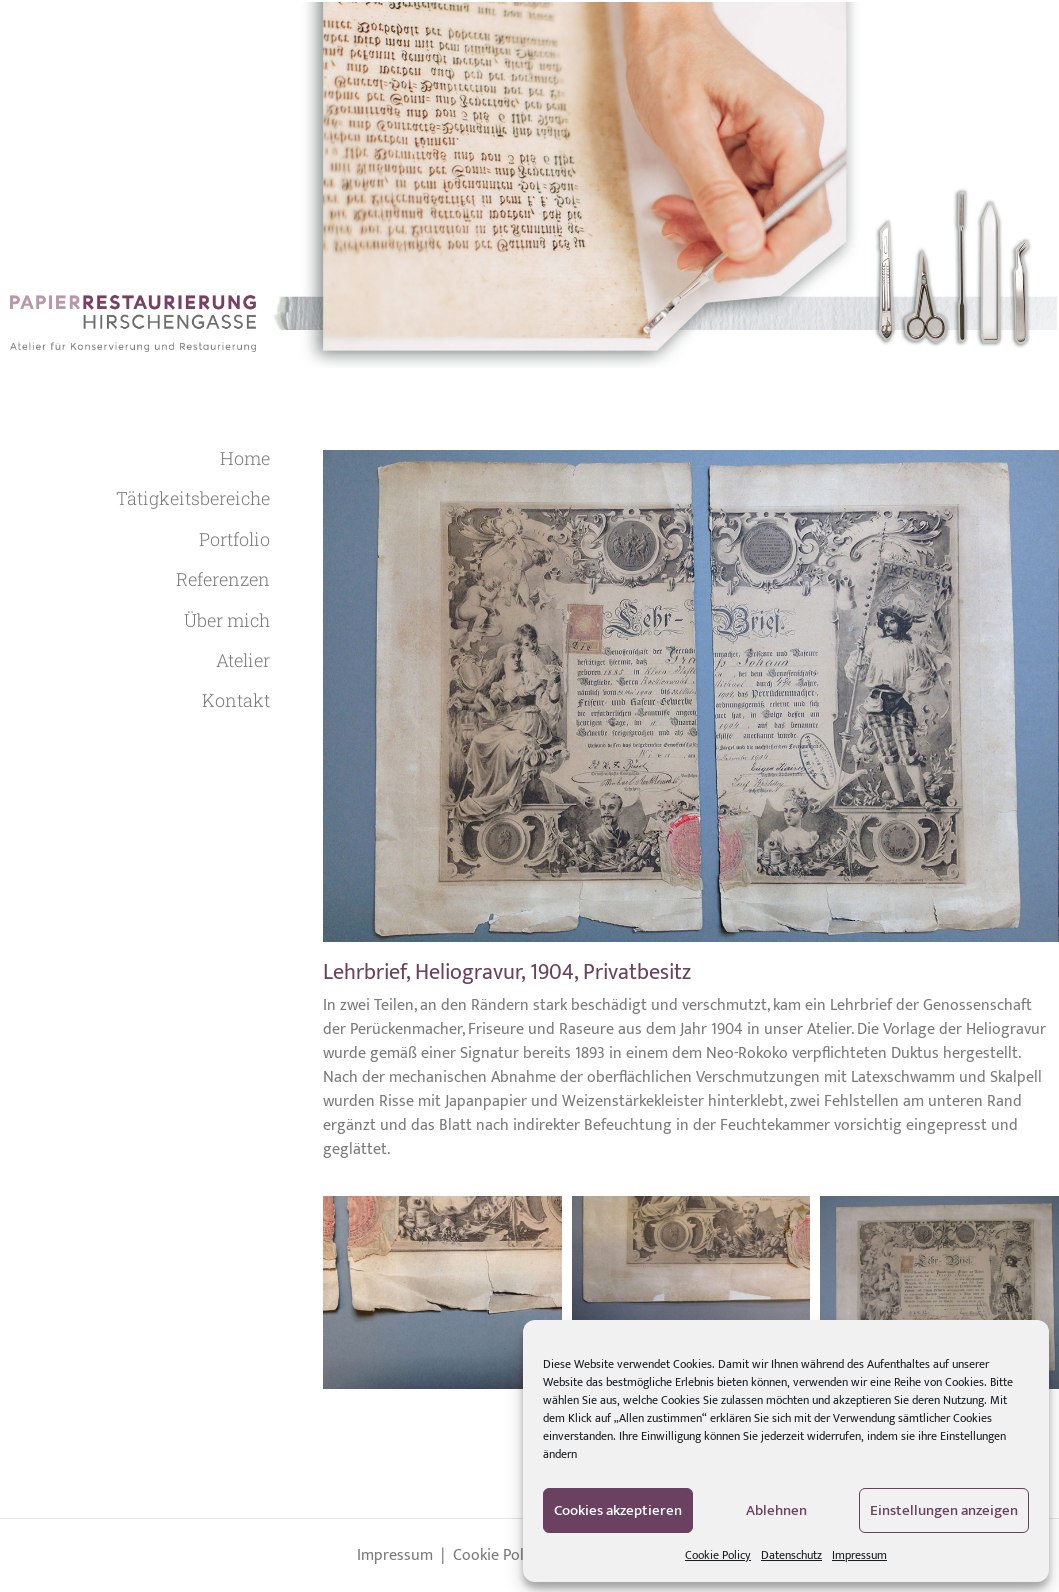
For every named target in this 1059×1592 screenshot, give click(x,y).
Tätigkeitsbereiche (193, 498)
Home (245, 458)
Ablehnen (776, 1510)
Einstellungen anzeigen (944, 1510)
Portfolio (234, 539)
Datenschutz (791, 1555)
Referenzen (223, 579)
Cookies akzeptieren (618, 1510)
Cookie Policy (718, 1555)
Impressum (859, 1555)
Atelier (243, 660)
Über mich (227, 620)
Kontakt (236, 700)
